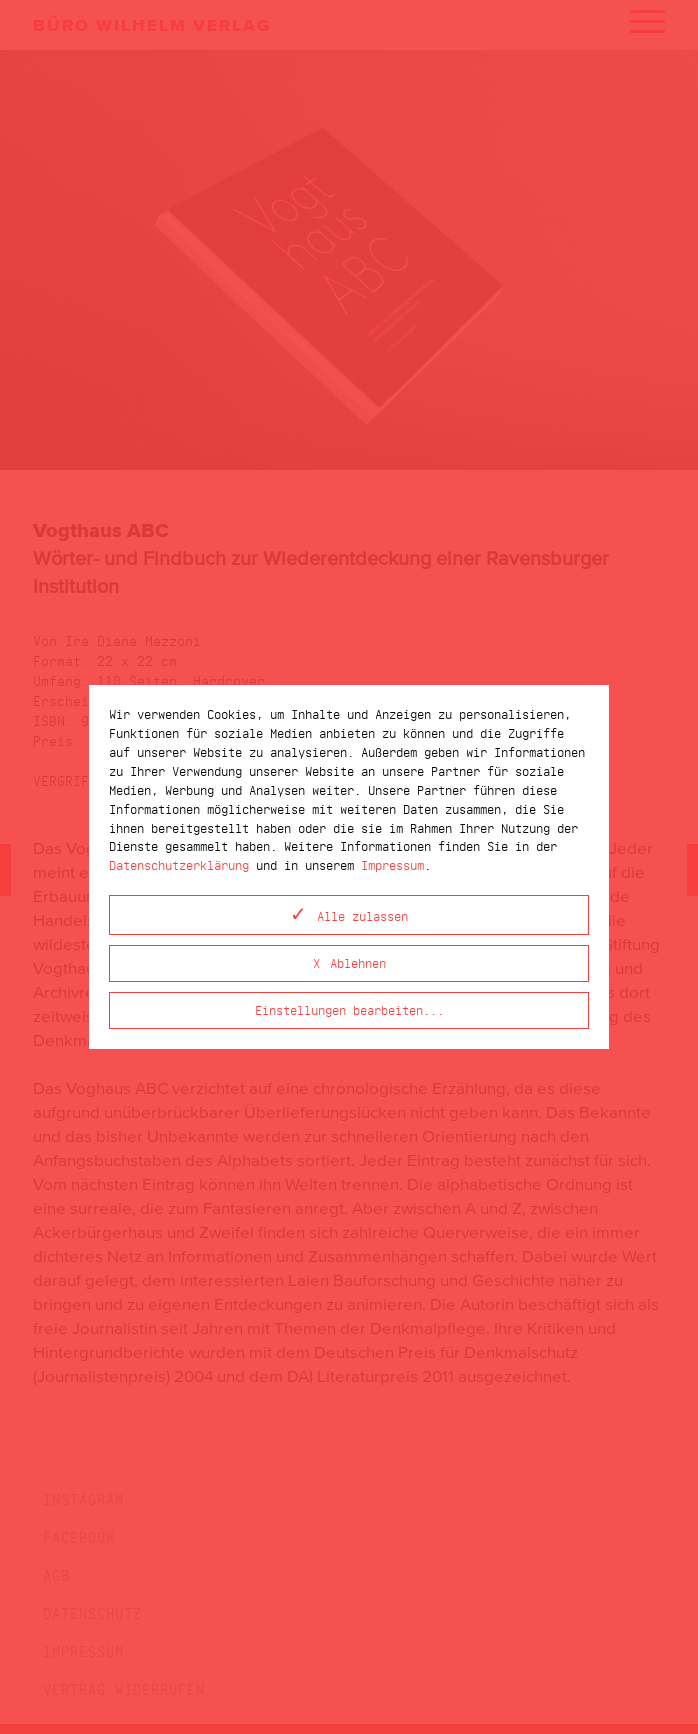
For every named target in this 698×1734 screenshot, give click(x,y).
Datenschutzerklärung (179, 864)
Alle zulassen (362, 915)
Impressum (392, 864)
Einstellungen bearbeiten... (349, 1009)
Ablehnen (358, 962)
